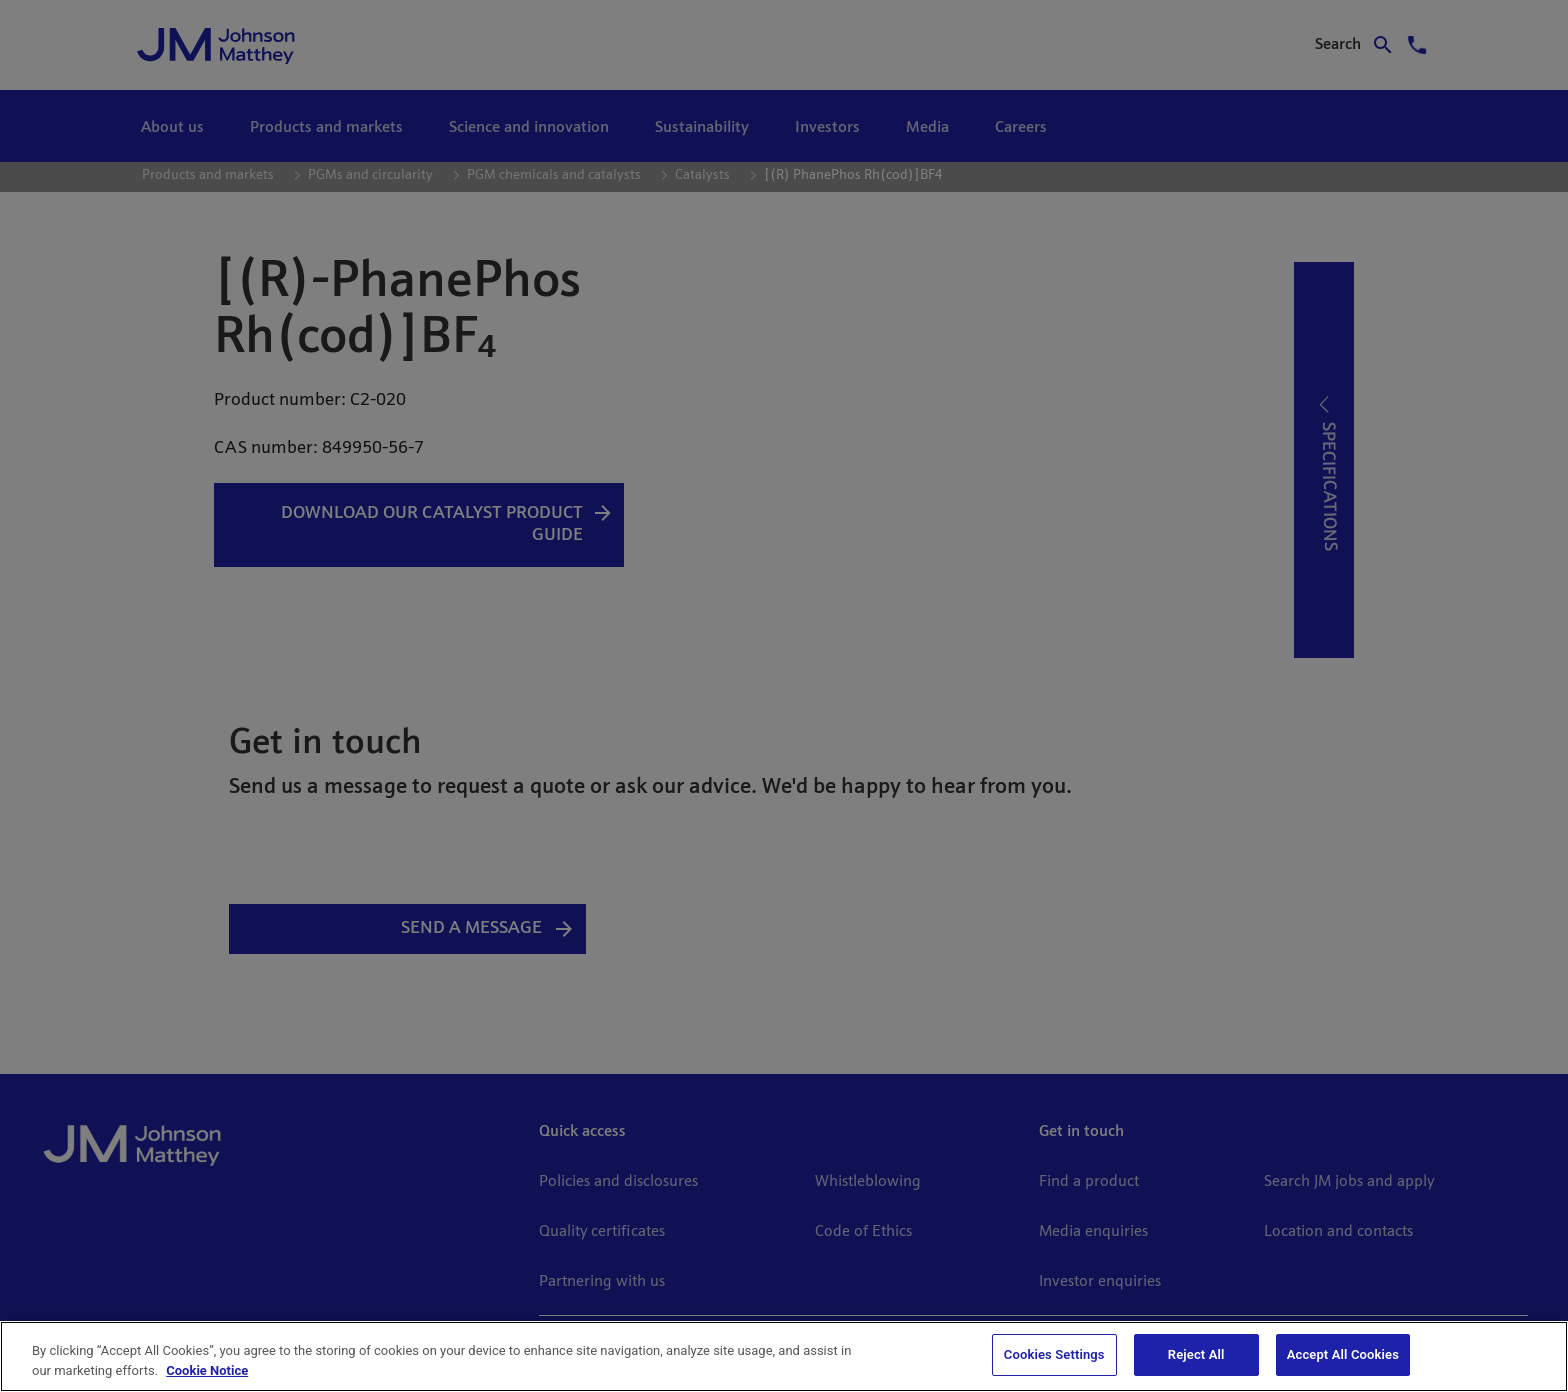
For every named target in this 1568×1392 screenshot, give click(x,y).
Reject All (1196, 1354)
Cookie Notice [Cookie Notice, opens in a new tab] (207, 1370)
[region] (784, 1356)
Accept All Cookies (1343, 1354)
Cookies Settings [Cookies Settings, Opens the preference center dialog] (1054, 1354)
